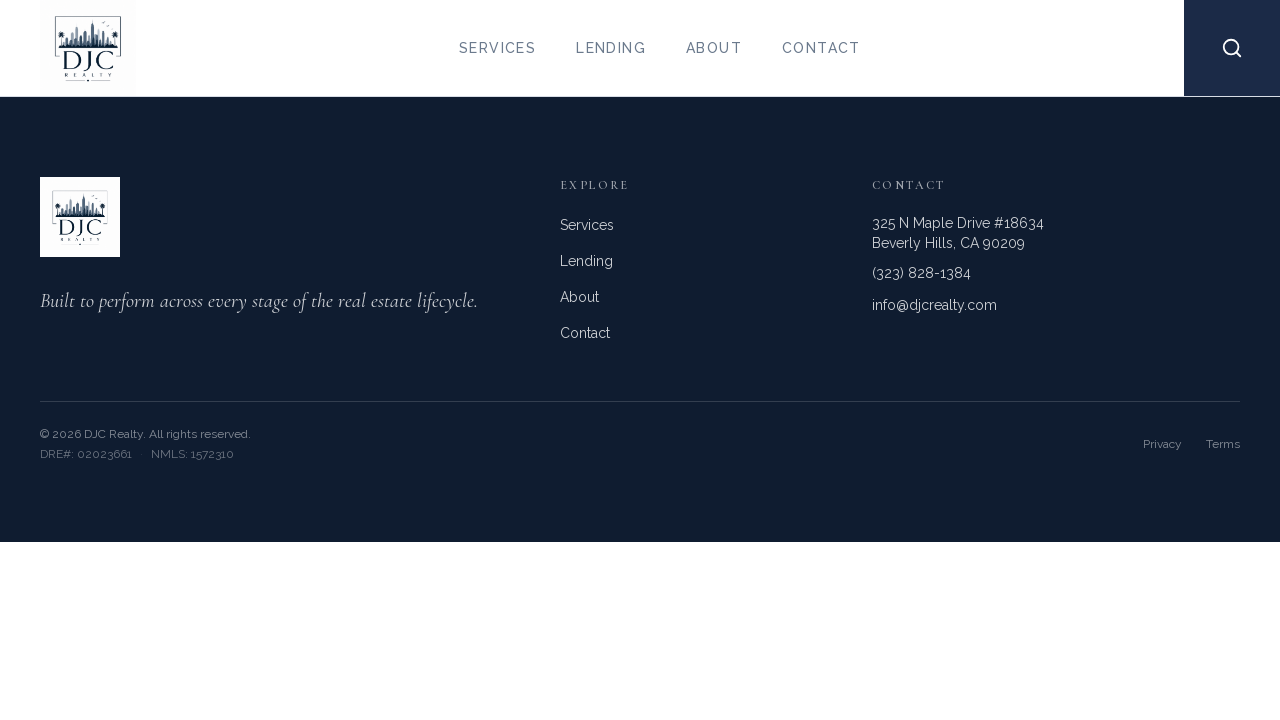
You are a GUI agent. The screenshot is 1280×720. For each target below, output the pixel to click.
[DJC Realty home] (68, 48)
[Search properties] (1232, 48)
